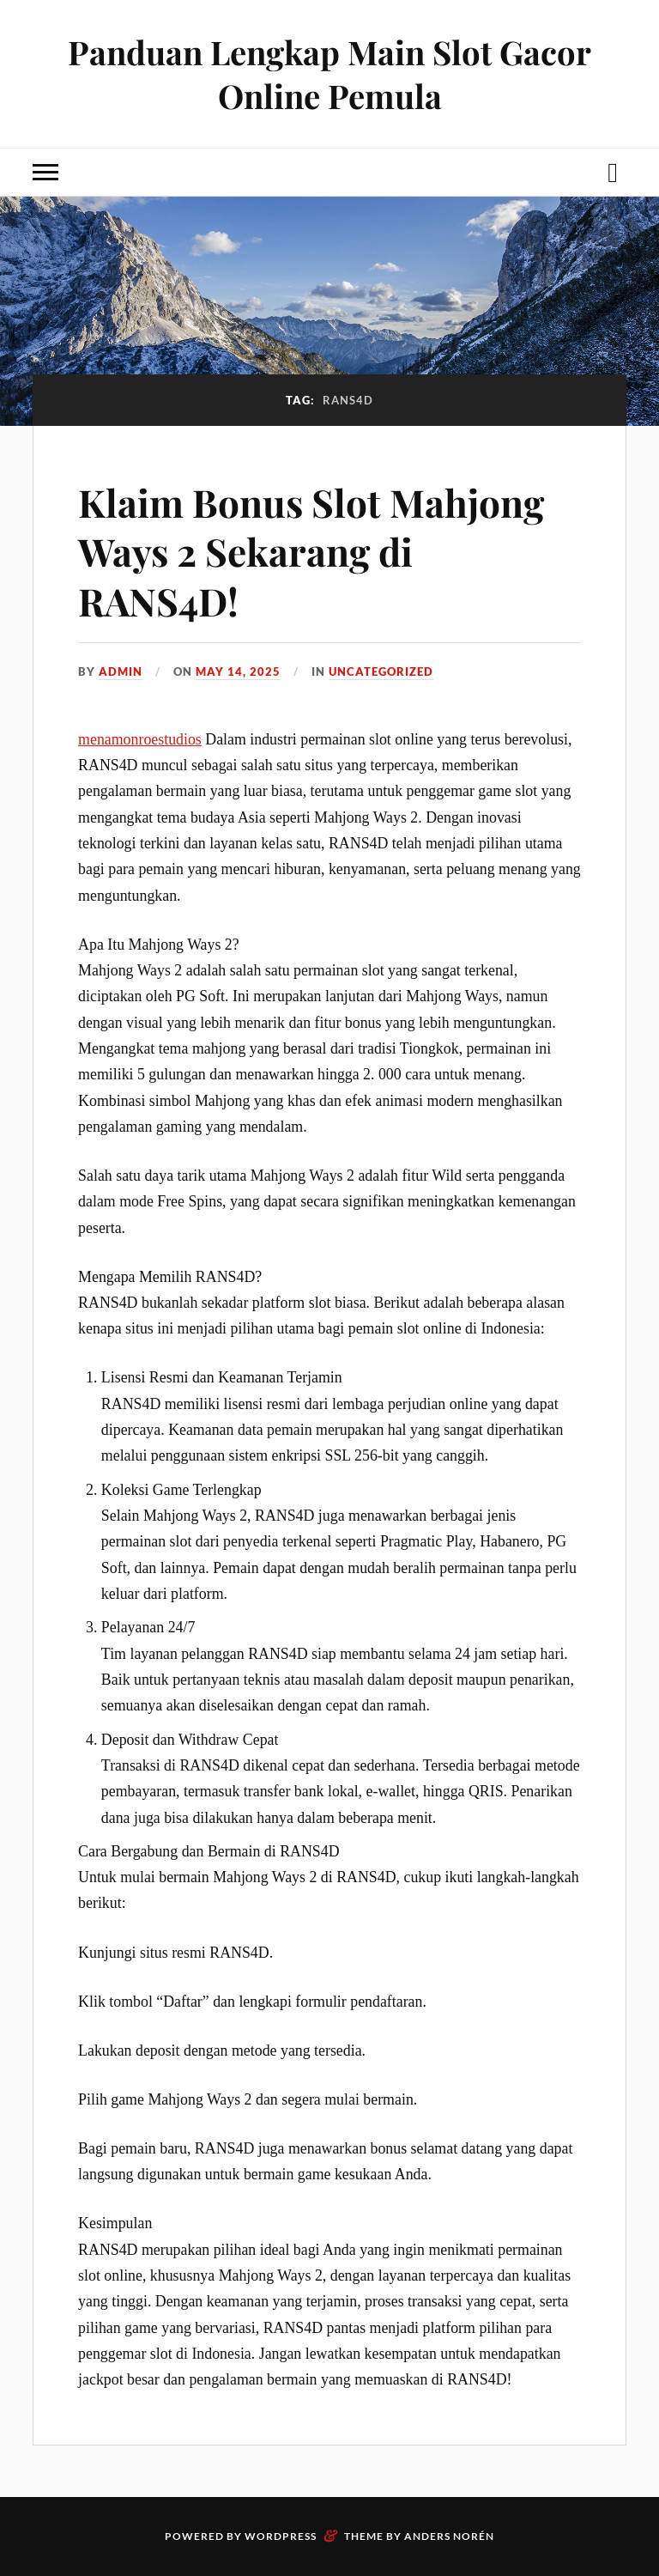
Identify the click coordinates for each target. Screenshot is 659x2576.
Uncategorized (381, 671)
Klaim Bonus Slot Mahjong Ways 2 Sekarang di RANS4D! (311, 551)
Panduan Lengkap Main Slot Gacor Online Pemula (329, 74)
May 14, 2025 (238, 671)
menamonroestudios (140, 739)
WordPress (281, 2536)
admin (120, 671)
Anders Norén (449, 2536)
